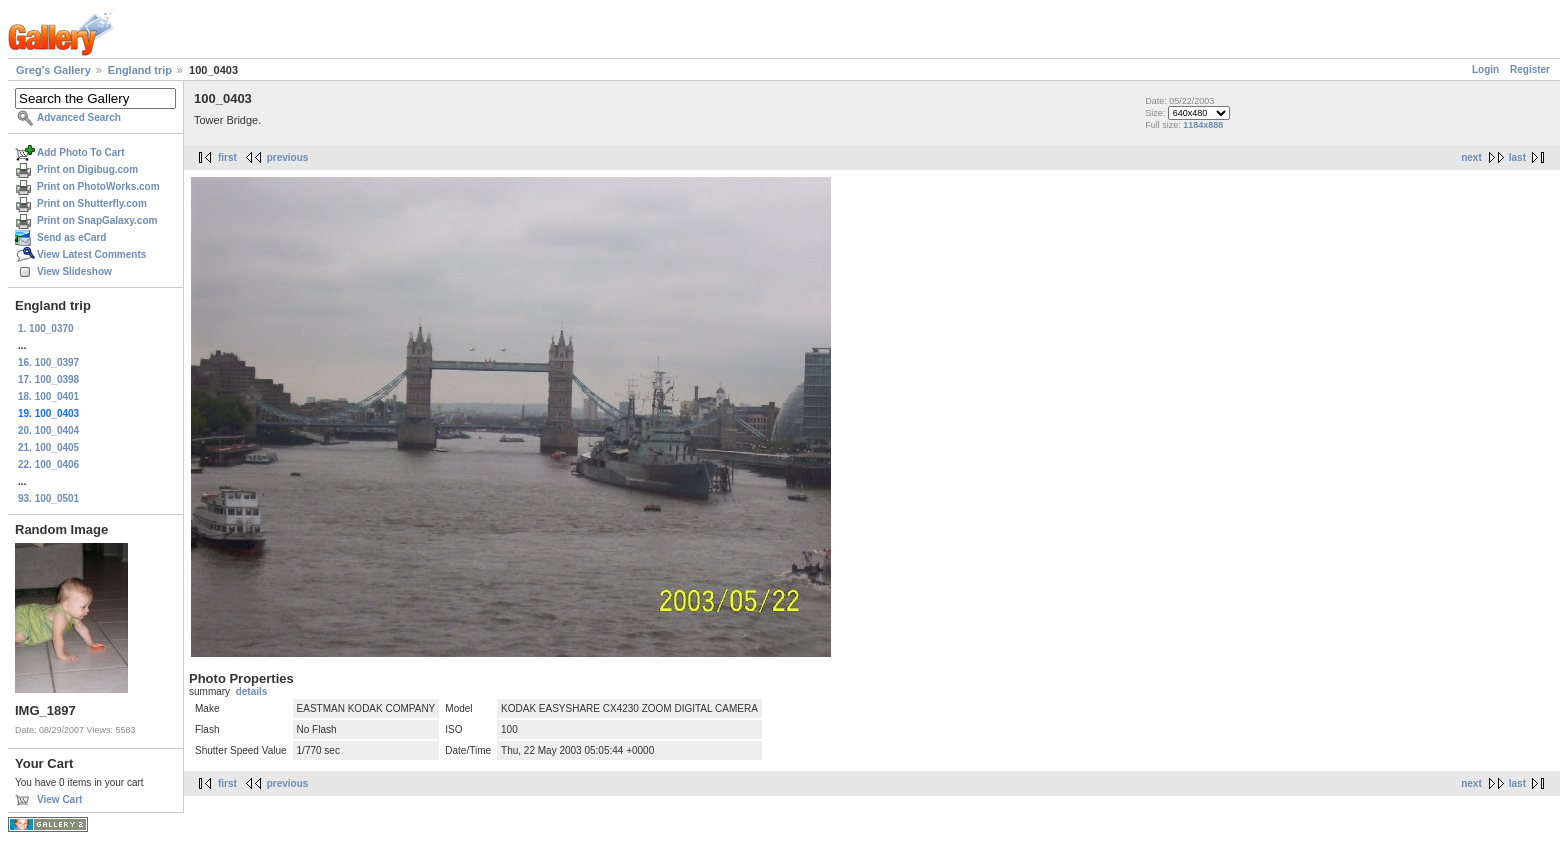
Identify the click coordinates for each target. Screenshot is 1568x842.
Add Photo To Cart (81, 152)
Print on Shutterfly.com (92, 203)
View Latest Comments (91, 254)
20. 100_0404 (48, 430)
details (252, 691)
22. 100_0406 (48, 464)
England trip (140, 70)
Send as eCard (71, 237)
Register (1530, 69)
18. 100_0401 (48, 396)
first (227, 157)
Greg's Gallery (53, 70)
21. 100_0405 (48, 447)
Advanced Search (79, 117)
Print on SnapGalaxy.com (97, 220)
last (1517, 157)
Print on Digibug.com (87, 169)
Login (1485, 69)
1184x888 (1203, 125)
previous (288, 157)
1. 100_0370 (46, 328)
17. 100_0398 (48, 379)
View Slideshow (74, 271)
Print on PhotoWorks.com (98, 186)
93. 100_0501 (48, 498)
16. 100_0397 (48, 362)
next (1471, 157)
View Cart (59, 799)
